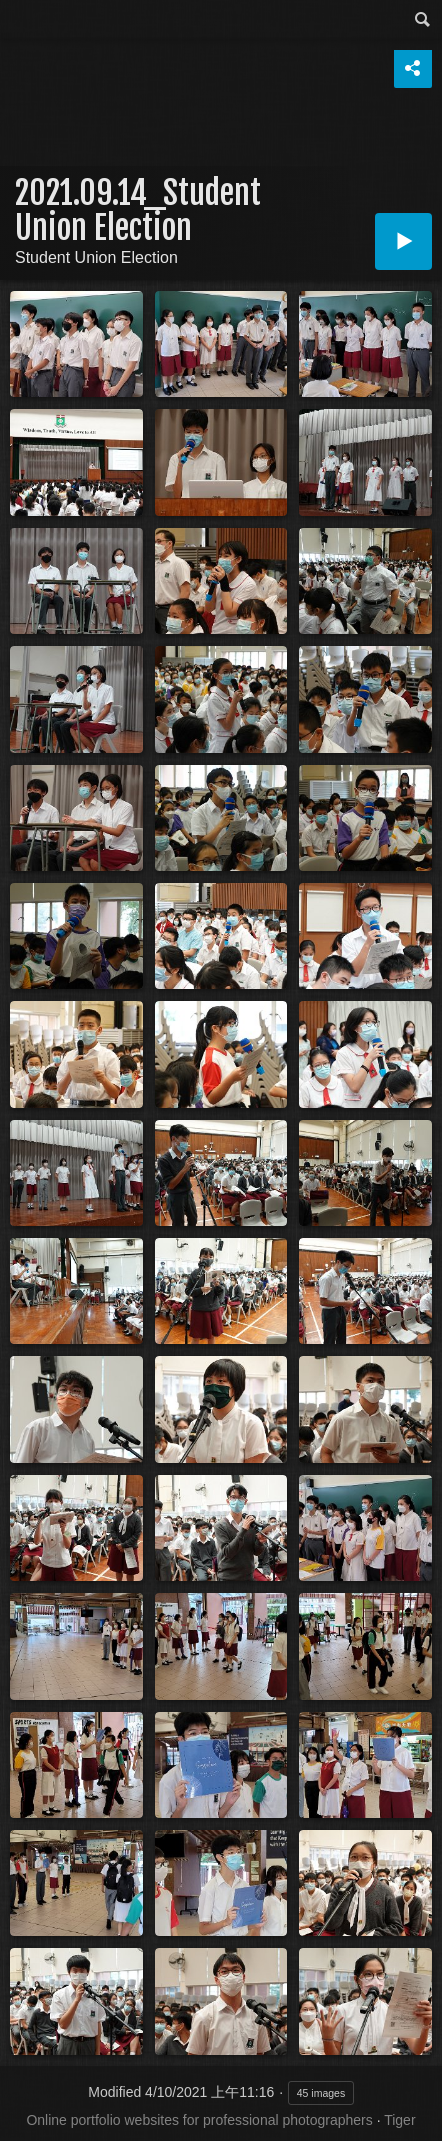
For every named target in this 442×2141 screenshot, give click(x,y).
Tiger (399, 2120)
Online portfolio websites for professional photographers (199, 2120)
